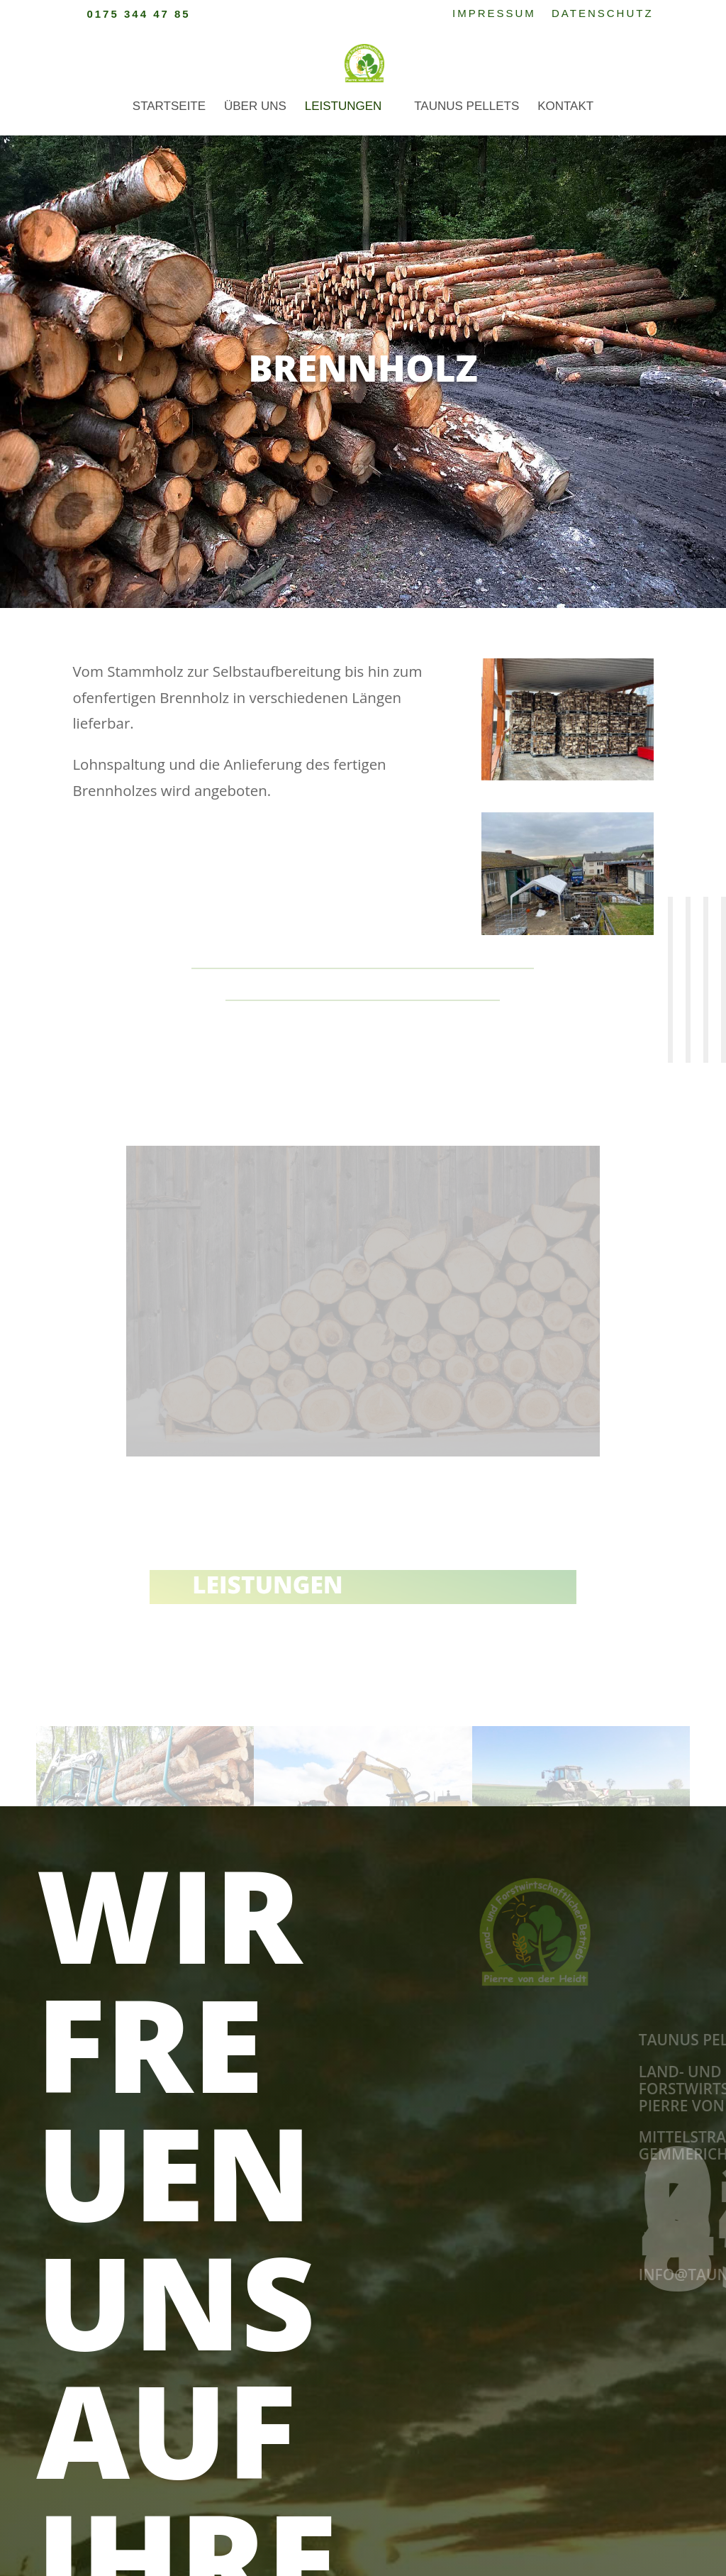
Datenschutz (603, 13)
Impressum (494, 13)
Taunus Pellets (466, 107)
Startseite (169, 107)
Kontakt (565, 107)
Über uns (255, 107)
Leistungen (343, 107)
